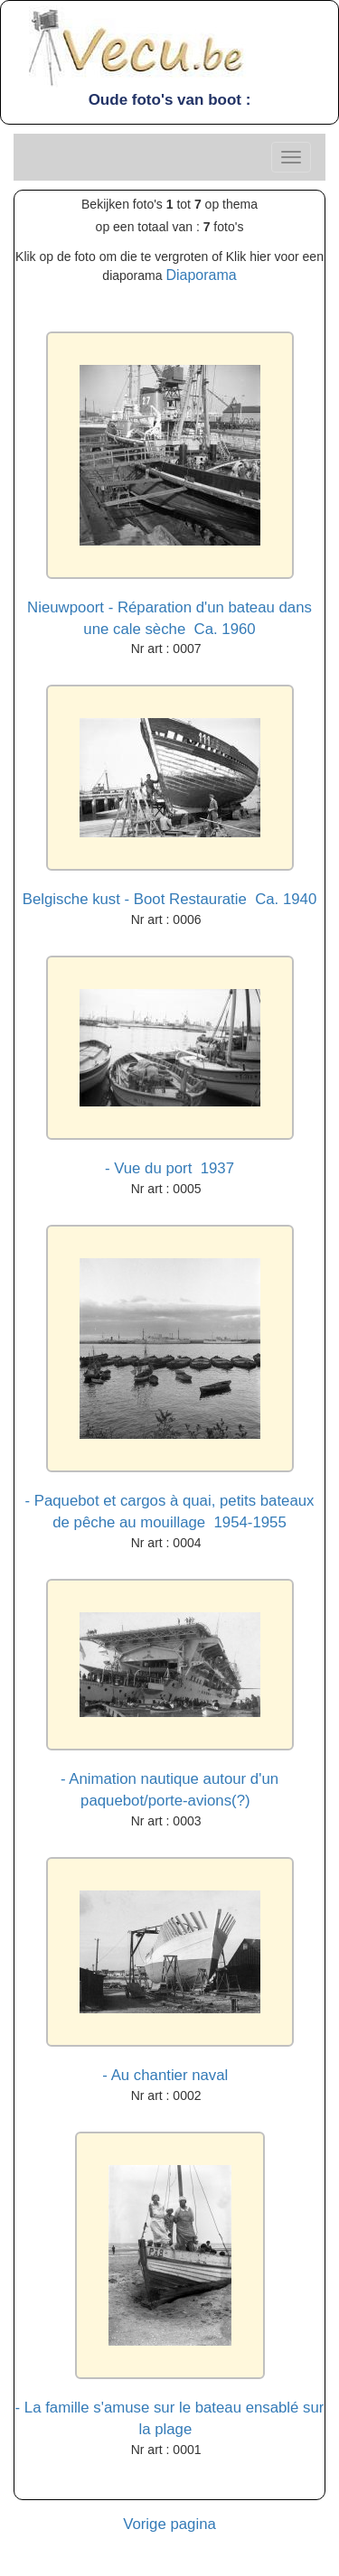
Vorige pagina (169, 2524)
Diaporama (200, 275)
